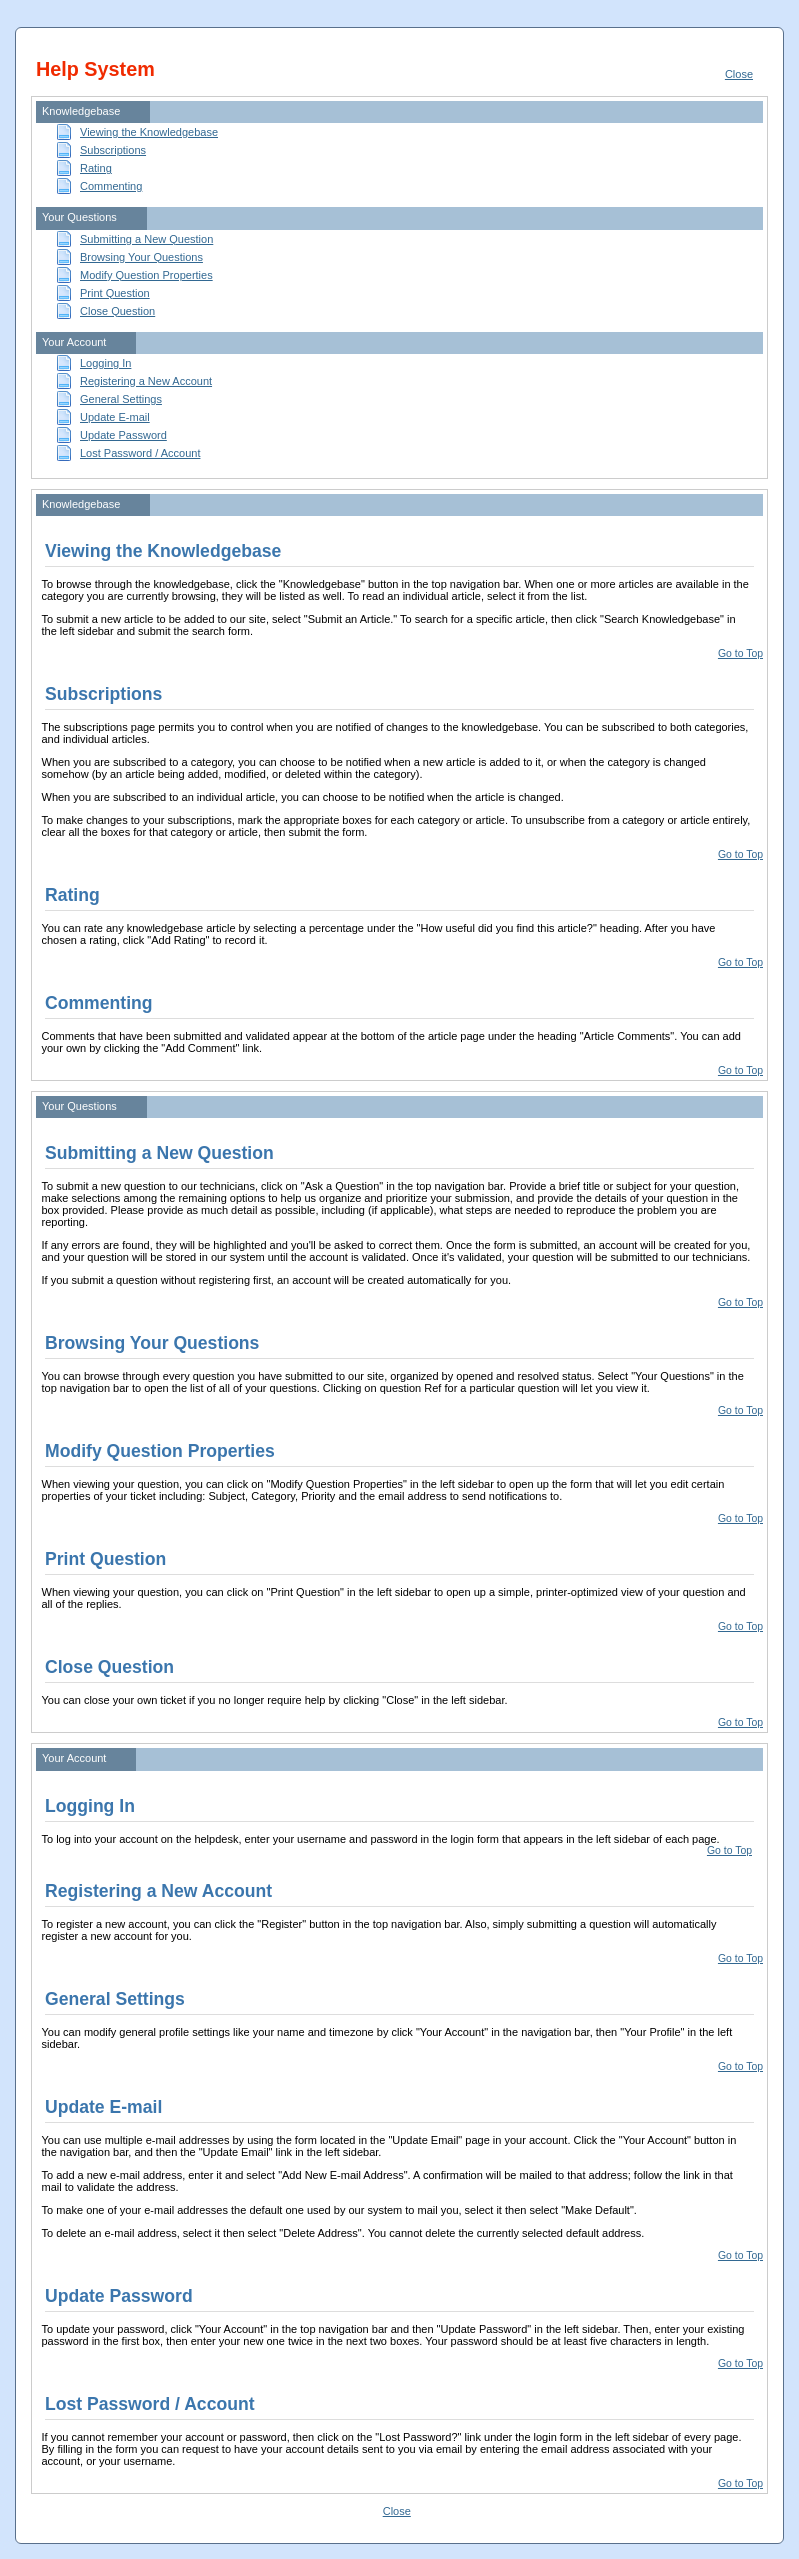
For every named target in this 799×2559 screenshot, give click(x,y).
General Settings (121, 399)
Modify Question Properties (146, 275)
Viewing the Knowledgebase (149, 132)
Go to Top (740, 653)
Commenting (111, 186)
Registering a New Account (146, 381)
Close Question (117, 311)
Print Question (115, 293)
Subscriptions (113, 150)
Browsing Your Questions (141, 257)
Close (739, 74)
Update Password (123, 435)
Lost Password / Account (140, 453)
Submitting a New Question (146, 239)
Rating (96, 168)
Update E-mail (115, 417)
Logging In (105, 363)
